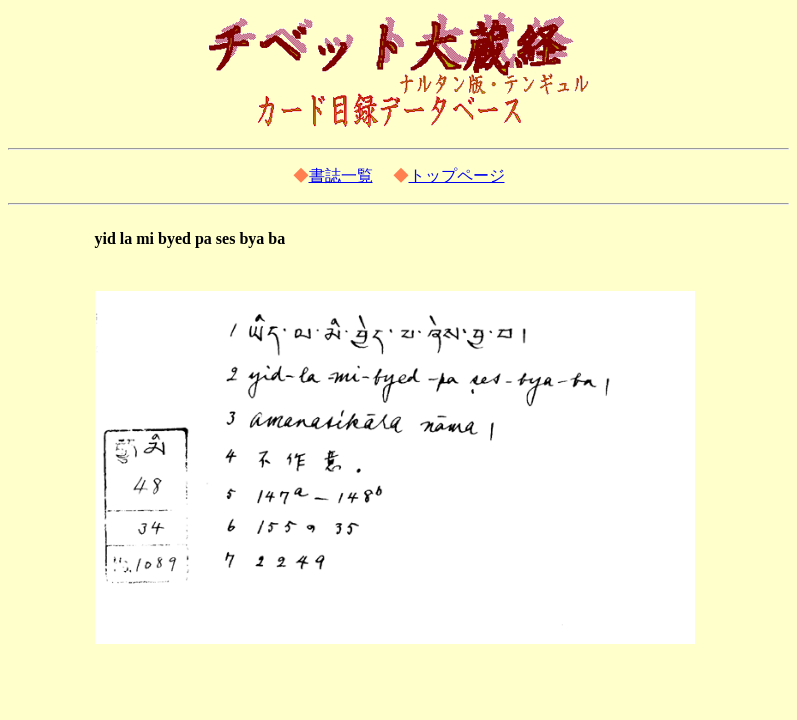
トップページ (457, 175)
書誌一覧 (341, 175)
